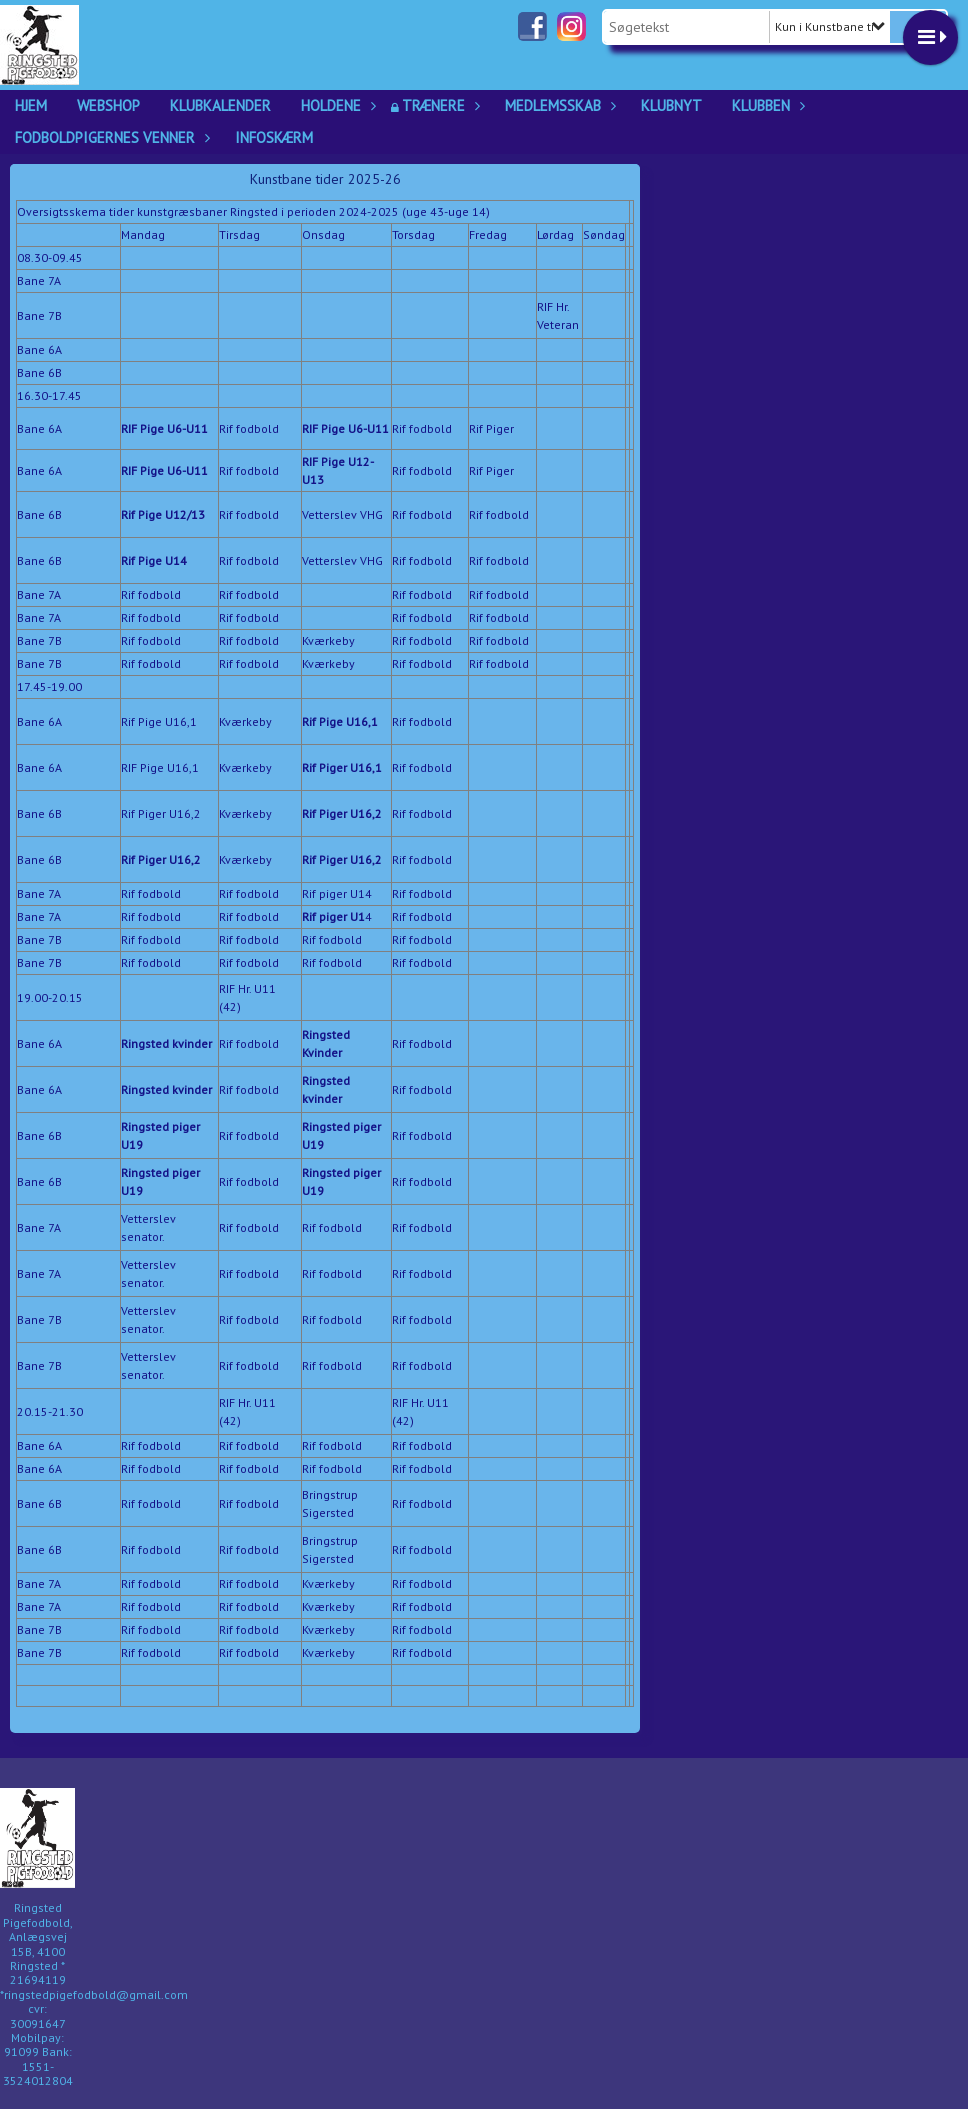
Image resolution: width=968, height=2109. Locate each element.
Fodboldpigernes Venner (110, 137)
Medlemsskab (558, 105)
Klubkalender (220, 105)
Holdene (336, 105)
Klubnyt (671, 105)
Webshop (108, 105)
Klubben (766, 105)
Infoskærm (274, 137)
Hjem (31, 105)
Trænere (438, 105)
